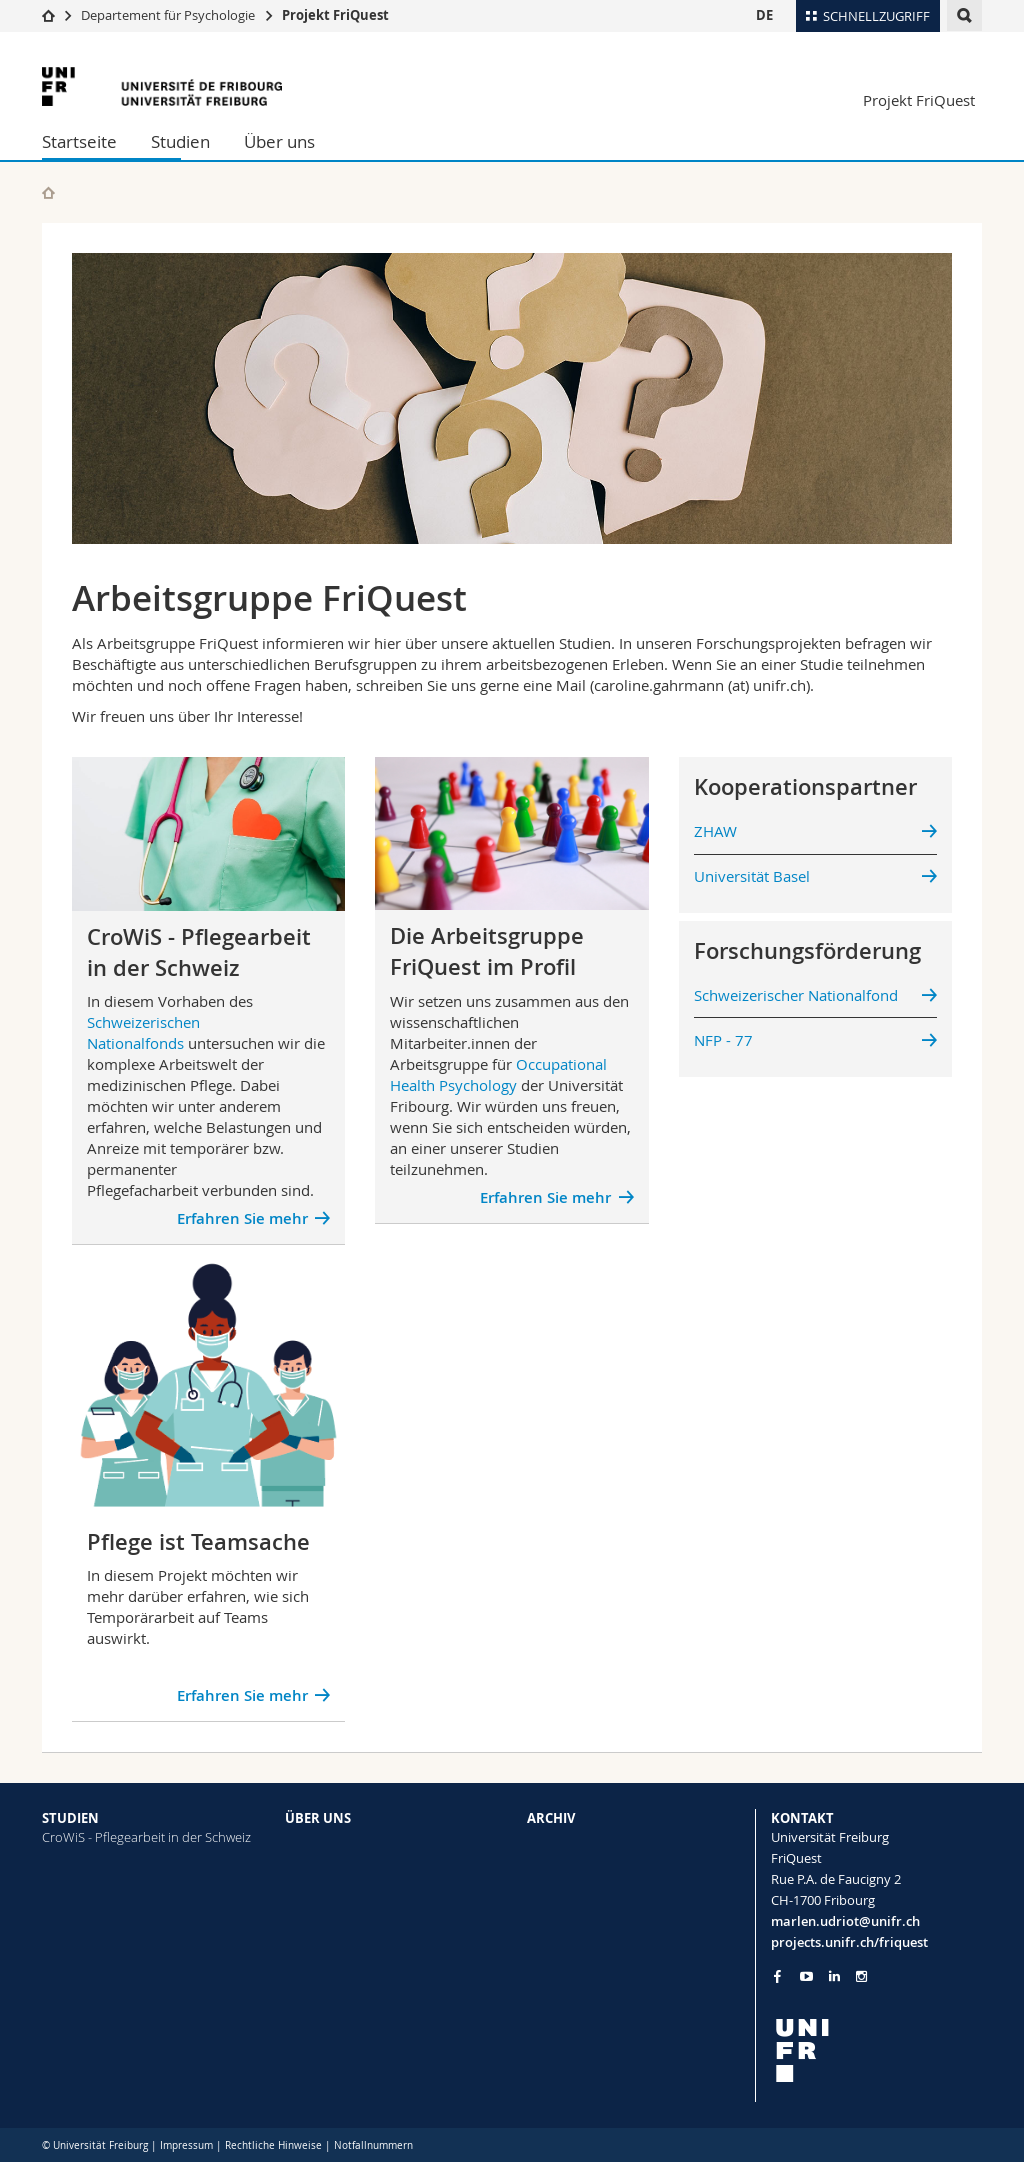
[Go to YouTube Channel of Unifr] (806, 1976)
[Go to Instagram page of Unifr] (861, 1976)
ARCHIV (551, 1818)
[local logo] (877, 2050)
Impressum (186, 2145)
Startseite (79, 141)
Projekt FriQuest (335, 15)
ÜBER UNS (318, 1818)
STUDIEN (70, 1818)
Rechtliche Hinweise (273, 2145)
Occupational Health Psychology (498, 1074)
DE (764, 15)
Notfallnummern (373, 2145)
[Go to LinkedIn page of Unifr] (834, 1976)
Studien (180, 141)
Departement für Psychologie (168, 15)
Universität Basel (752, 876)
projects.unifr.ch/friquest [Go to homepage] (849, 1942)
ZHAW (715, 831)
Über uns (279, 141)
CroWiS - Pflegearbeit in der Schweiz (146, 1837)
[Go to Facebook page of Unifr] (777, 1976)
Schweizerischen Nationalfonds (143, 1032)
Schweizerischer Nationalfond (796, 995)
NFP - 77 (723, 1040)
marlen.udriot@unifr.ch (845, 1921)
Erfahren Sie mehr (242, 1218)
